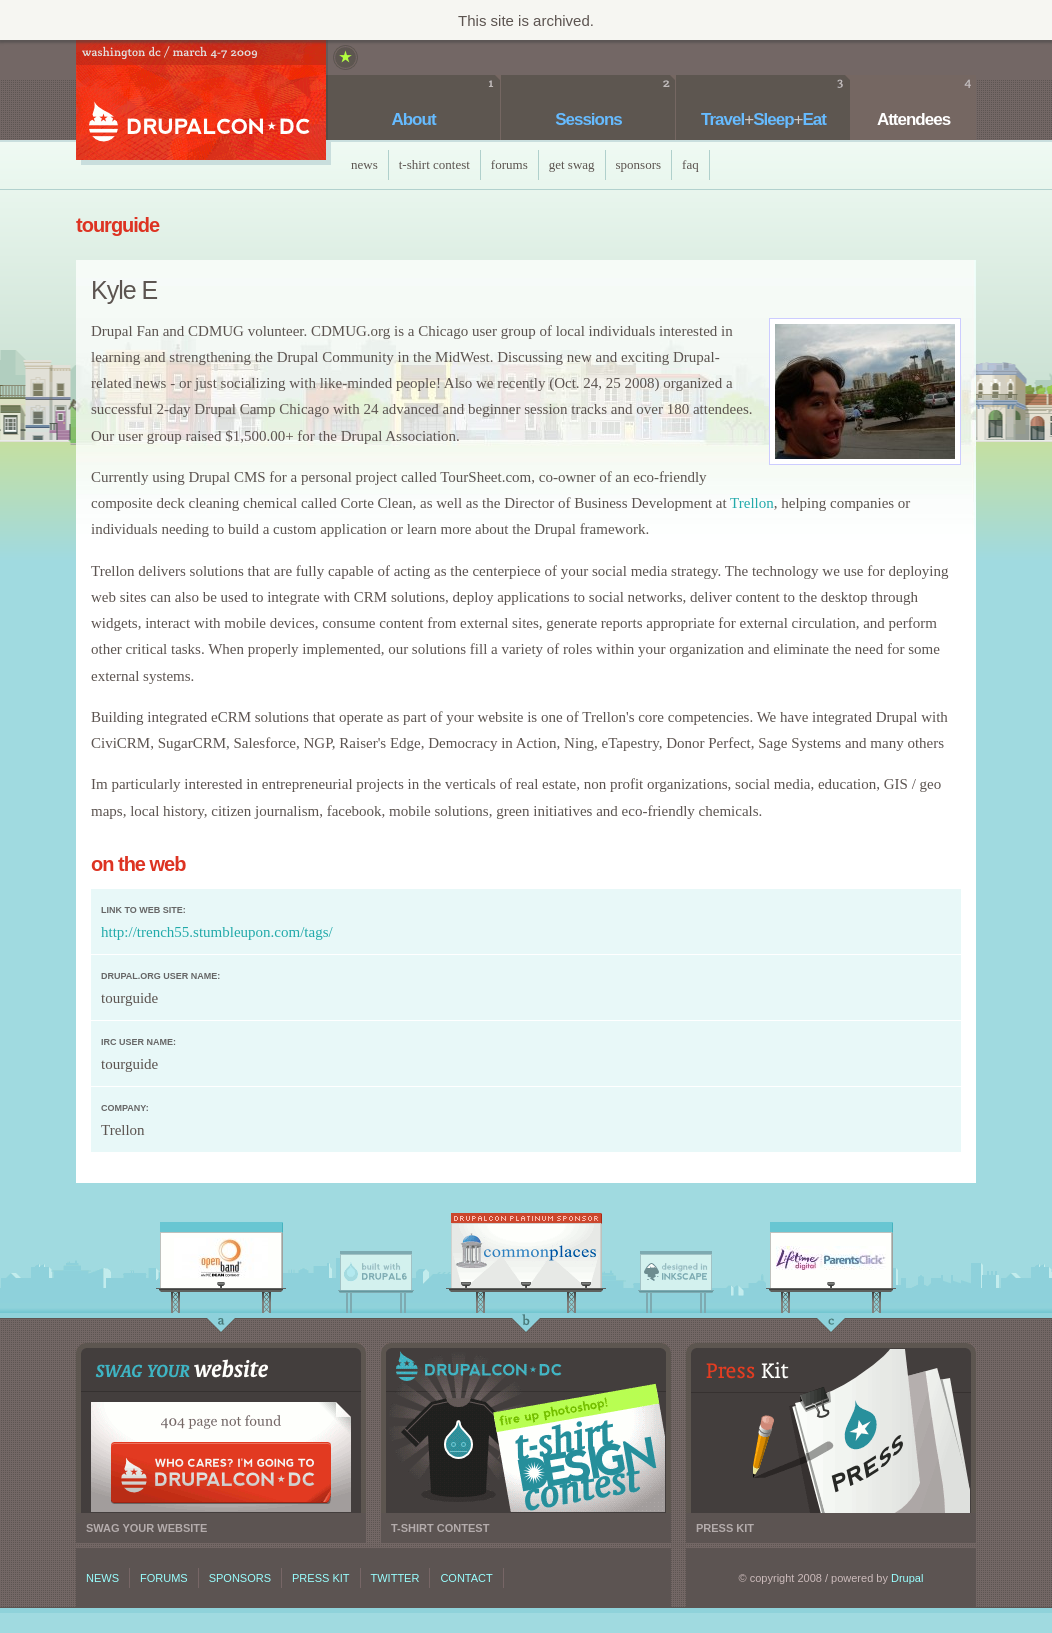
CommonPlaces (526, 1256)
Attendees (913, 119)
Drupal (907, 1578)
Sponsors (639, 164)
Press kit (831, 1430)
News (364, 164)
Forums (509, 164)
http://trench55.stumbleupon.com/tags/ (217, 932)
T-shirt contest (526, 1430)
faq (690, 164)
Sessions (588, 119)
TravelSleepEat (763, 119)
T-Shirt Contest (434, 164)
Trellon (752, 503)
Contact (466, 1578)
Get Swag (572, 164)
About (413, 119)
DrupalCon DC (201, 102)
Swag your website (221, 1430)
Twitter (395, 1578)
